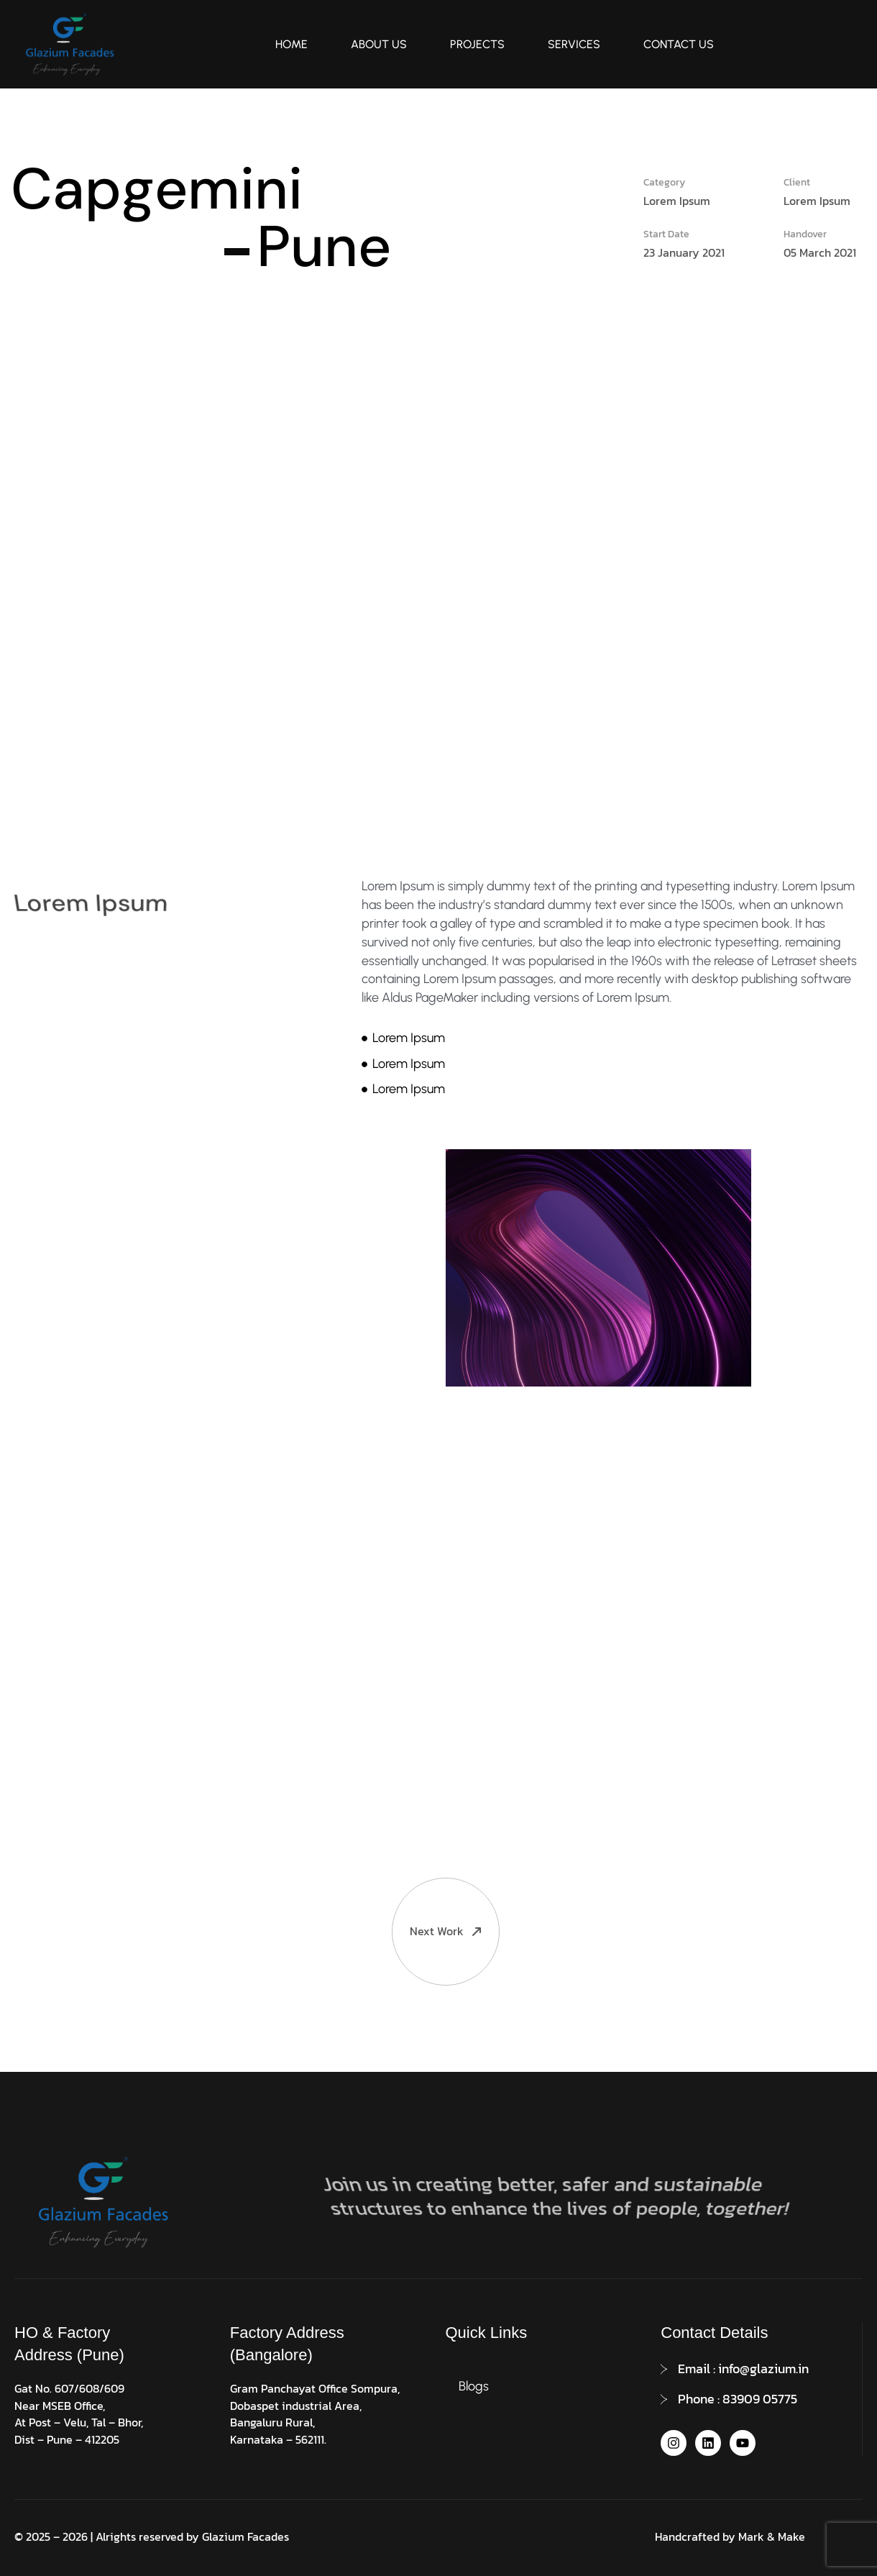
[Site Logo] (68, 43)
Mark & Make (771, 2536)
